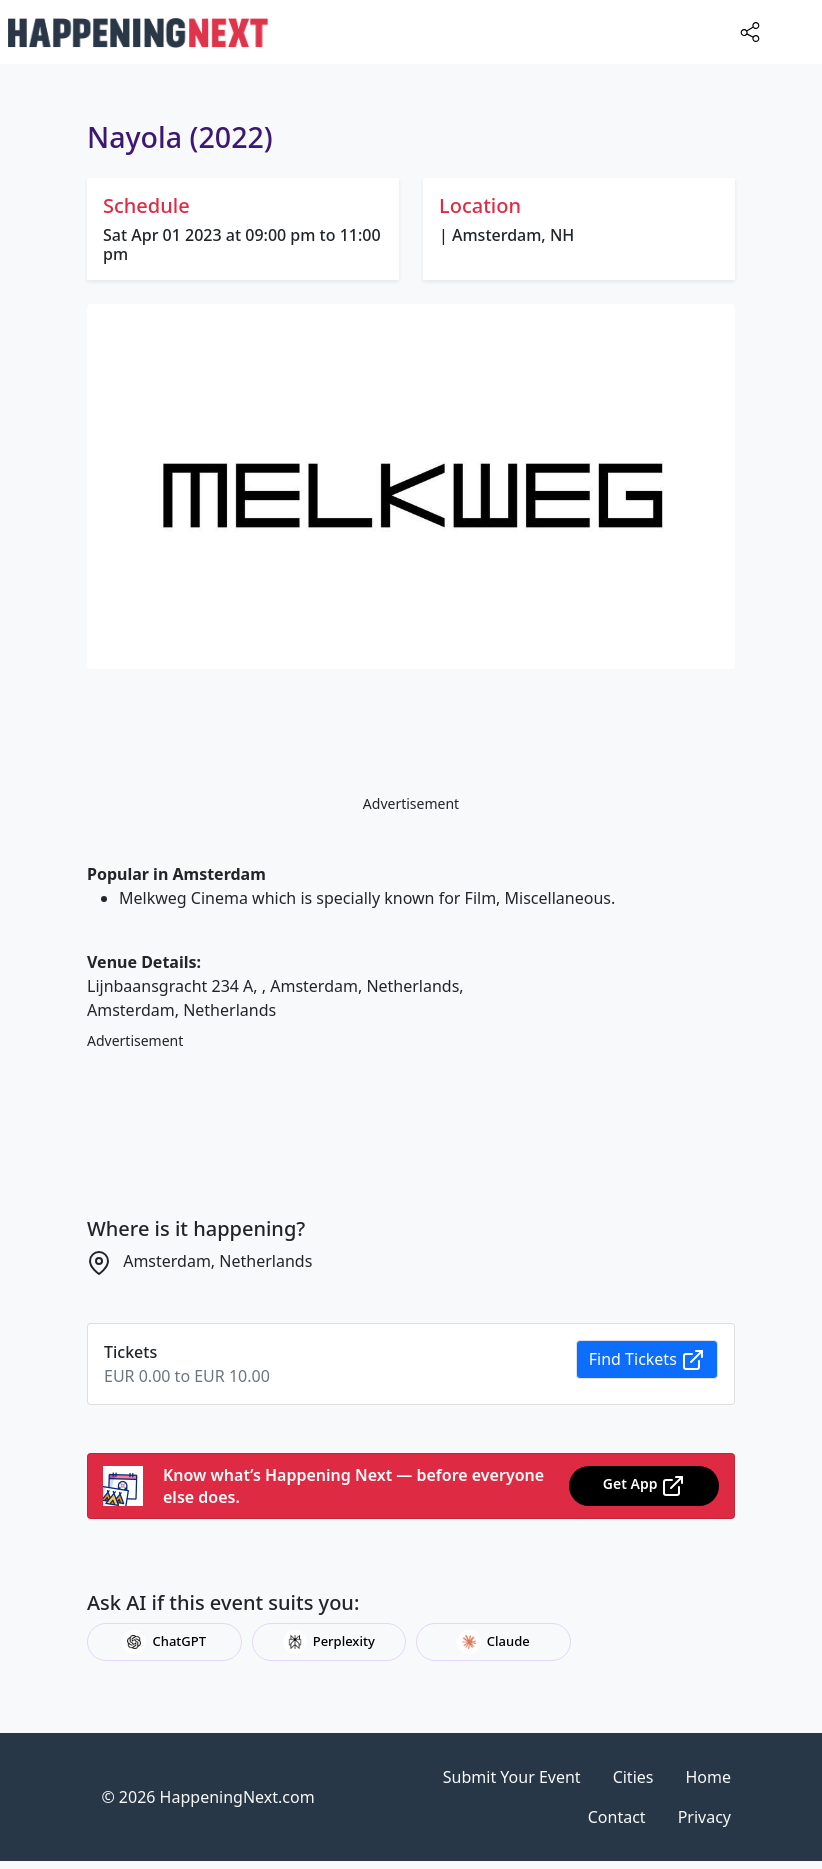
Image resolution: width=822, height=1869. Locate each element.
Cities (633, 1777)
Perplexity (329, 1642)
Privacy (704, 1817)
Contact (617, 1817)
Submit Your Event (512, 1777)
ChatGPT (164, 1642)
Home (708, 1777)
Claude (493, 1642)
